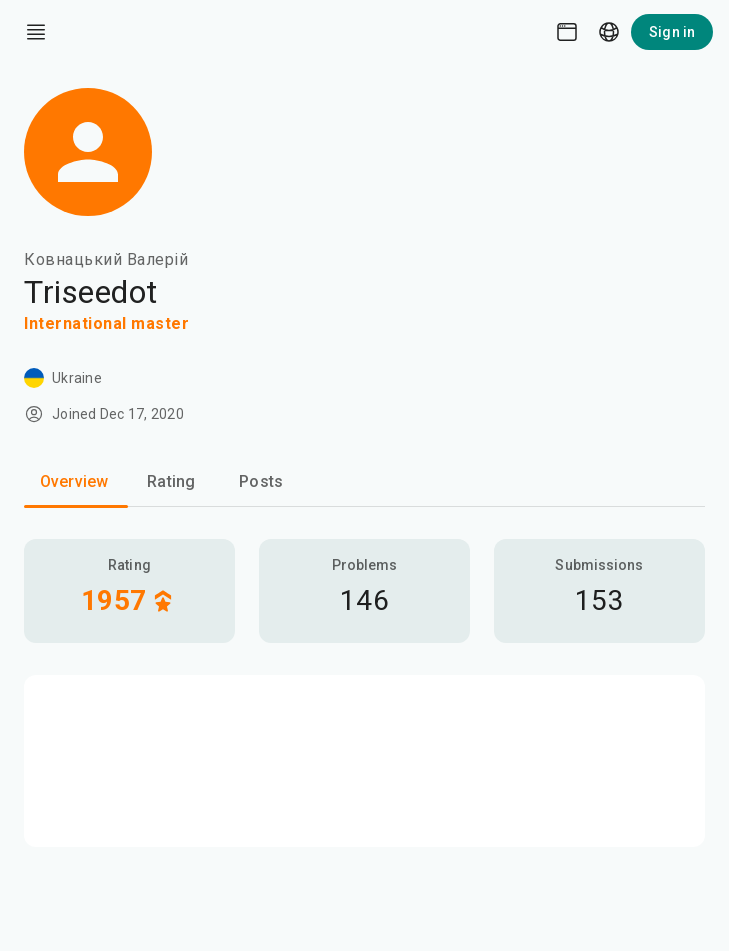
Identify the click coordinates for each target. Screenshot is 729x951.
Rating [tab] (171, 481)
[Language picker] (609, 32)
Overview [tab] (74, 481)
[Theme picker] (567, 32)
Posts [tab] (261, 481)
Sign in (672, 32)
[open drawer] (36, 32)
